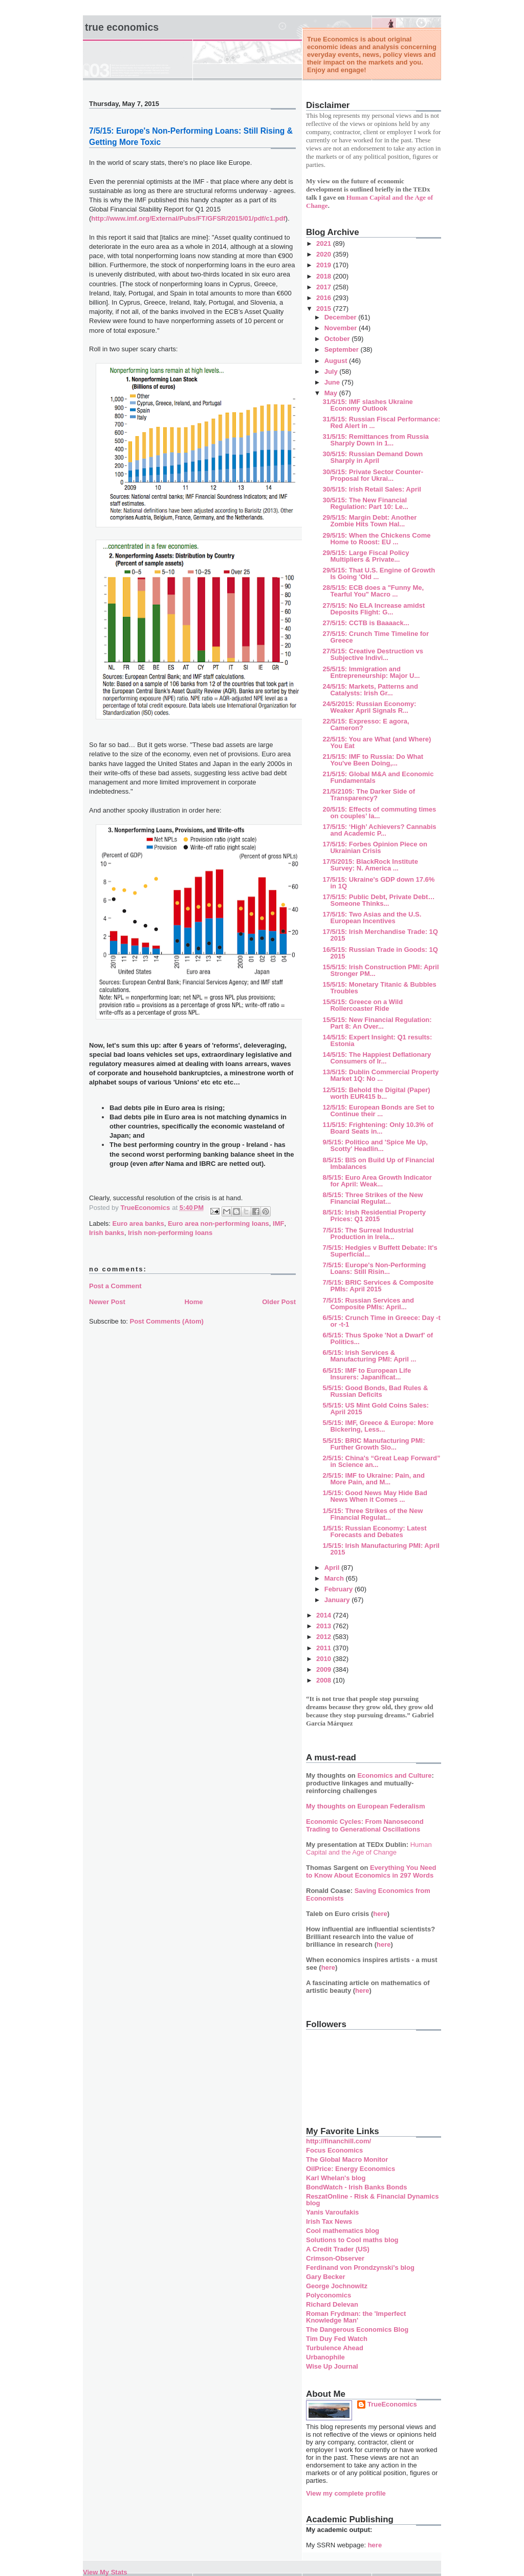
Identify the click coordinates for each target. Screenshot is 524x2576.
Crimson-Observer (335, 2258)
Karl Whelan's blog (336, 2178)
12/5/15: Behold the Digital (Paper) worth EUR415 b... (376, 1093)
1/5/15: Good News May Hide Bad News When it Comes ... (374, 1496)
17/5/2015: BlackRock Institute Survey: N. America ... (370, 865)
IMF (278, 1223)
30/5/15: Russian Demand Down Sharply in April (372, 457)
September (342, 349)
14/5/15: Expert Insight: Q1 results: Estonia (377, 1040)
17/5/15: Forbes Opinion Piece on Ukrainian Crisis (374, 847)
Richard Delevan (332, 2304)
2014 (324, 1615)
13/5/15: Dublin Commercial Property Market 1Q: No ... (380, 1075)
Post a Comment (115, 1286)
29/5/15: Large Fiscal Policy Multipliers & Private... (365, 556)
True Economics (122, 27)
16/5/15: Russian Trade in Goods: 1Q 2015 (380, 953)
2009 (324, 1669)
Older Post (279, 1302)
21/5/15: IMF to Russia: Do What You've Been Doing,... (372, 760)
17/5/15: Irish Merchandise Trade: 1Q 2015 (380, 935)
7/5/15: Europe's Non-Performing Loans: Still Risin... (374, 1268)
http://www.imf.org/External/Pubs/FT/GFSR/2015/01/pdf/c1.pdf (188, 218)
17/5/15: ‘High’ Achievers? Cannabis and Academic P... (379, 830)
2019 (324, 265)
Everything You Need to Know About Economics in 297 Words (371, 1871)
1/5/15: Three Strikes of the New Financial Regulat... (372, 1514)
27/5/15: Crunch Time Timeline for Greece (375, 637)
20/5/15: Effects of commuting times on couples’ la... (379, 812)
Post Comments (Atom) (167, 1321)
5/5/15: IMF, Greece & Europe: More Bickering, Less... (377, 1426)
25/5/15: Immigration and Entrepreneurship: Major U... (371, 672)
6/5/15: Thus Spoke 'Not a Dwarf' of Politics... (377, 1338)
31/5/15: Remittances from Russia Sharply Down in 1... (375, 440)
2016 (324, 298)
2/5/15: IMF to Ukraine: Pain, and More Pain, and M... (373, 1479)
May (331, 393)
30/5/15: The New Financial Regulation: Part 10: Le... (365, 503)
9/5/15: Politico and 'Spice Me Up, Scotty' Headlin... (374, 1145)
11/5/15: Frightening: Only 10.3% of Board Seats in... (377, 1128)
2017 (324, 287)
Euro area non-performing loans (218, 1223)
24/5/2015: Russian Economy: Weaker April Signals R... (369, 707)
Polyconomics (328, 2295)
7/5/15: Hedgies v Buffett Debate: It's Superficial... (379, 1251)
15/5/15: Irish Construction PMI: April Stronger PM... (380, 970)
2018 (324, 276)
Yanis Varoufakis (332, 2212)
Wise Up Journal (332, 2366)
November (341, 328)
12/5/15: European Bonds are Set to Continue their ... (378, 1110)
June (333, 382)
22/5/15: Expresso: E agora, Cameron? (365, 724)
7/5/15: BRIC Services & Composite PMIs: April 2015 (377, 1286)
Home (193, 1302)
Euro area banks (138, 1223)
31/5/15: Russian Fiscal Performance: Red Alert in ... (381, 422)
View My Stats (105, 2572)
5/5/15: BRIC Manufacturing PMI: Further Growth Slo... (373, 1444)
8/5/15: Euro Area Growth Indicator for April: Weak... (376, 1181)
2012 (324, 1637)
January (338, 1600)
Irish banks (106, 1233)
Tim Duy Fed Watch (336, 2339)
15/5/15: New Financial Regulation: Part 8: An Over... (376, 1023)
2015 (324, 308)
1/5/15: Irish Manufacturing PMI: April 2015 (381, 1549)
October (338, 339)
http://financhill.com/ (338, 2141)
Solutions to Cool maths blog (352, 2240)
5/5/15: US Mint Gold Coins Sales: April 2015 (375, 1408)
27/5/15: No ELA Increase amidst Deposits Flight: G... (373, 609)
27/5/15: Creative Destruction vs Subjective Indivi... (372, 654)
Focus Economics (334, 2150)
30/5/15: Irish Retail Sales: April (371, 489)
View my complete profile (346, 2493)
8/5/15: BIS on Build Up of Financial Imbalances (378, 1163)
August (336, 361)
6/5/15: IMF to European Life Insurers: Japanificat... (366, 1374)
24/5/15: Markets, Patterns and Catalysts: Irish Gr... (370, 690)
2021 (324, 243)
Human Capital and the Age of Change (369, 1848)
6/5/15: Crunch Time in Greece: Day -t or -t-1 (381, 1321)
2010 (324, 1659)
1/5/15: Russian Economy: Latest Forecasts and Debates (374, 1531)
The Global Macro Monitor (347, 2159)
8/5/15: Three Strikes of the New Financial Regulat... (372, 1198)
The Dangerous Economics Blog (357, 2329)
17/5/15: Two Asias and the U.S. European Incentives (371, 917)
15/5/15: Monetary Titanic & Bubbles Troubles (379, 988)
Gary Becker (325, 2277)
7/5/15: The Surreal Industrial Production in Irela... (367, 1233)
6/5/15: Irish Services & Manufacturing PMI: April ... (369, 1356)
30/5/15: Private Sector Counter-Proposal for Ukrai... (372, 475)
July (332, 371)
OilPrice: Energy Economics (350, 2169)
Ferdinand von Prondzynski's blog (360, 2267)
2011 (324, 1648)
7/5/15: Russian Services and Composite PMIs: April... (367, 1303)
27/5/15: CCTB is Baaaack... (365, 623)
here (380, 1914)
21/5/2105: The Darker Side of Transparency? (368, 794)
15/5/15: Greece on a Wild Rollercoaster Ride (362, 1005)
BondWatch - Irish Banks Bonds (356, 2187)
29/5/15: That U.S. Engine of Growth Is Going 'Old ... (378, 573)
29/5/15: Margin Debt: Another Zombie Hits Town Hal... (369, 521)
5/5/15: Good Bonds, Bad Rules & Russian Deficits (375, 1391)
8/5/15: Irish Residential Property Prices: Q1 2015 (374, 1215)
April (332, 1567)
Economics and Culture (394, 1775)
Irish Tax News (329, 2221)
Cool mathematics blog (342, 2230)
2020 (324, 254)
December (341, 317)
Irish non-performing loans (170, 1233)
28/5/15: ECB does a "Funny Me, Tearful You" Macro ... (373, 591)
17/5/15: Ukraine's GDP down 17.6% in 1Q (378, 883)
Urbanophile (325, 2357)
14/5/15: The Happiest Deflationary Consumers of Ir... (376, 1058)
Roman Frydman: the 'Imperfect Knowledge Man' (356, 2317)
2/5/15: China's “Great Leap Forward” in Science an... (381, 1461)
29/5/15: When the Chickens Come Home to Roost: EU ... (376, 538)
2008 (324, 1680)
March (335, 1578)
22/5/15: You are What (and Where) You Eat (376, 742)
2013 (324, 1626)
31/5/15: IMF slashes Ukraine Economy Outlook (367, 405)
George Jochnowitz (336, 2286)
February (339, 1589)
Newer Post (107, 1302)
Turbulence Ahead (334, 2348)
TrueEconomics (392, 2404)
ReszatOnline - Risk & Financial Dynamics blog (372, 2199)
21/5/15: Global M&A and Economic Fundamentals (377, 777)
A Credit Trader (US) (337, 2249)
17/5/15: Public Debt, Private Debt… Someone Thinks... (378, 900)
